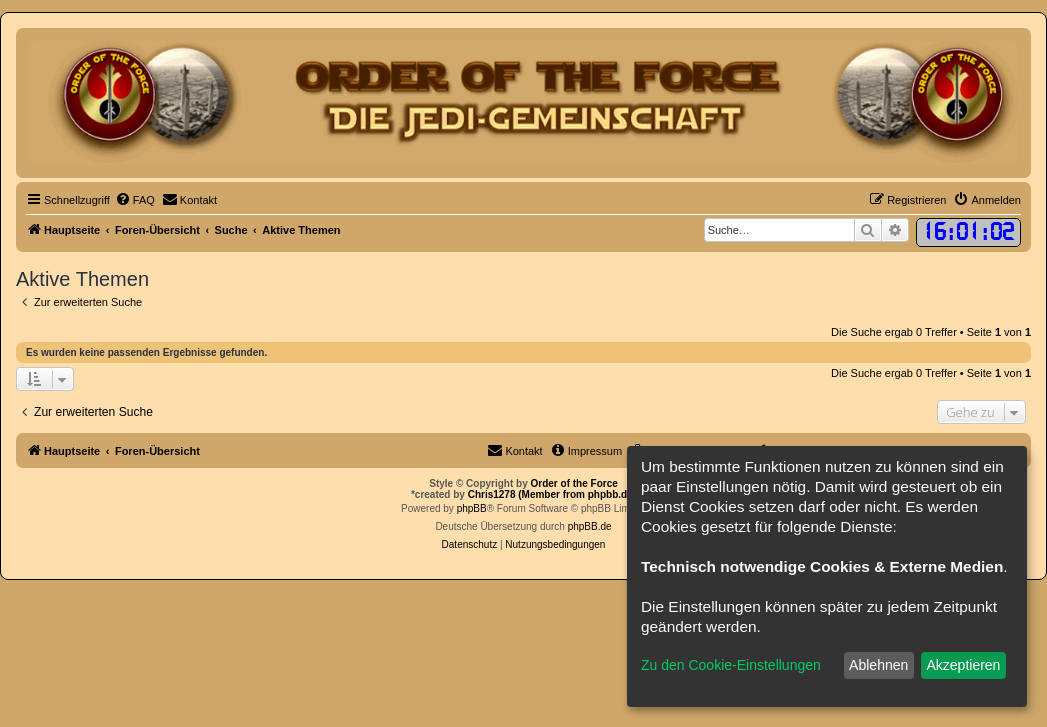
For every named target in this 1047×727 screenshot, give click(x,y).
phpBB (472, 508)
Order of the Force (574, 483)
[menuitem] (135, 200)
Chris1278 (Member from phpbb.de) (552, 494)
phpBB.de (590, 526)
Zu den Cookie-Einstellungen (731, 665)
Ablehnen (878, 665)
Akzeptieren (963, 665)
